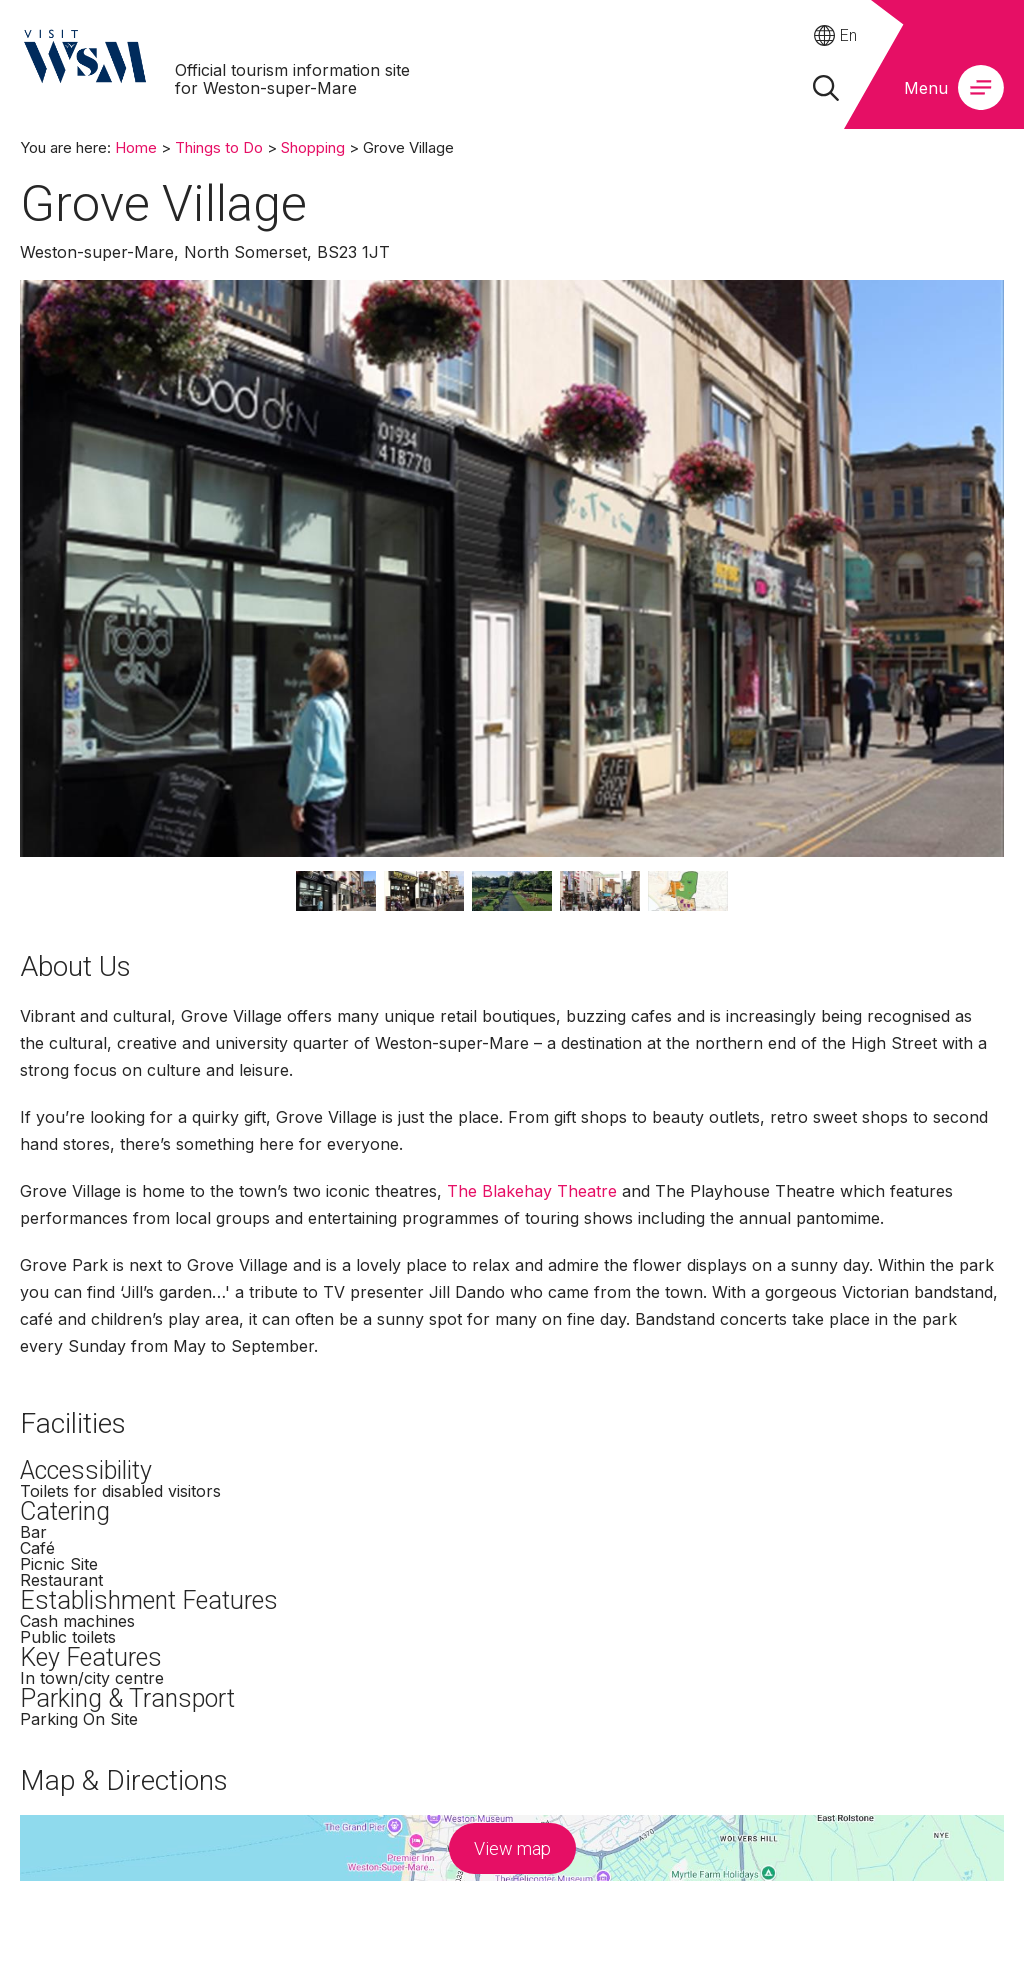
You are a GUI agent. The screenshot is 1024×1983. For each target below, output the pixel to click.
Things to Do (219, 147)
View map (512, 1848)
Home (136, 147)
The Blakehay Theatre (532, 1191)
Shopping (313, 147)
